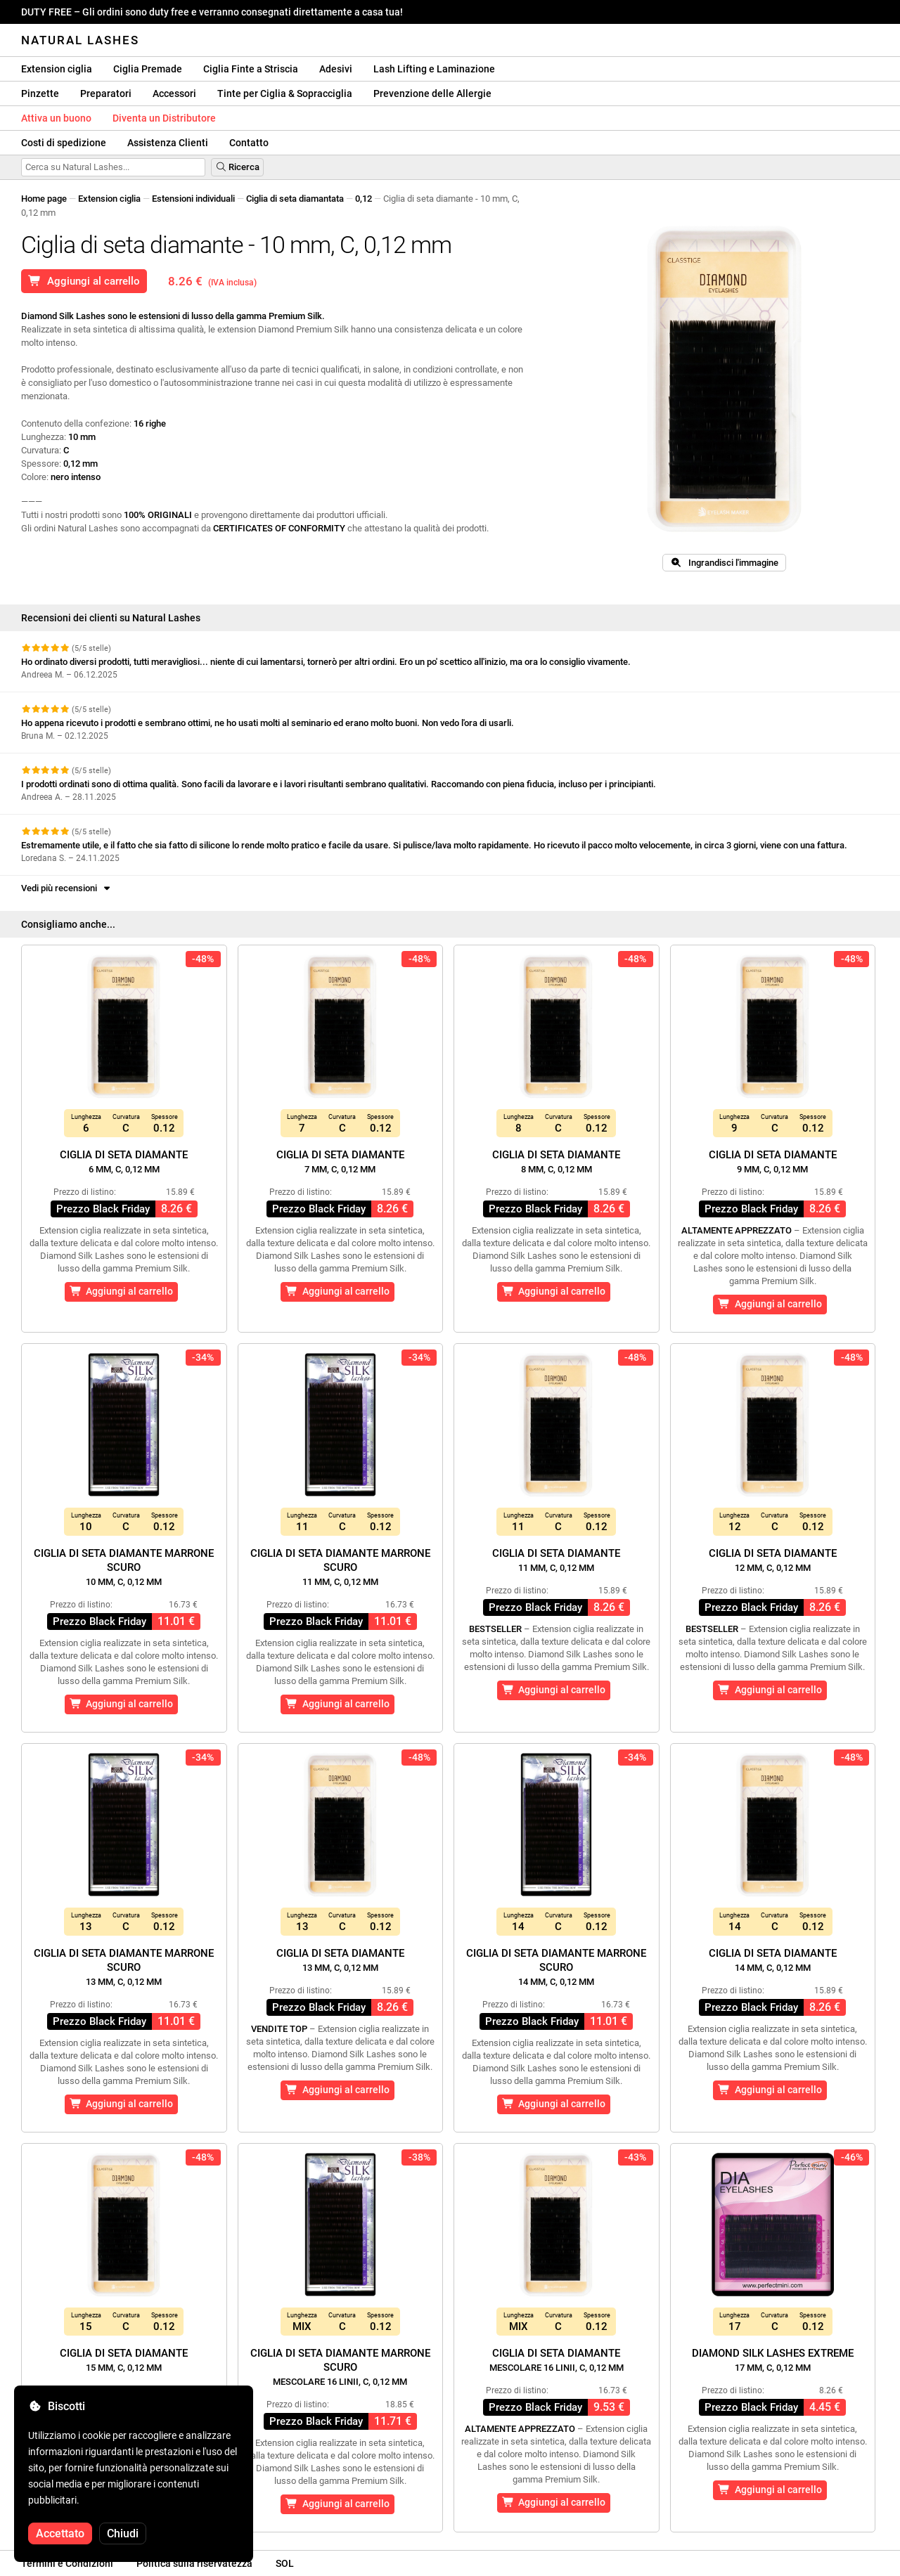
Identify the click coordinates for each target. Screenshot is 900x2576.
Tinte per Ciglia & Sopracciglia (284, 93)
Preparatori (105, 93)
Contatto (249, 142)
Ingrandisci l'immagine (724, 562)
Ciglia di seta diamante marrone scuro (124, 1567)
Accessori (174, 93)
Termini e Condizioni (67, 2563)
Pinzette (40, 93)
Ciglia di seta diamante (124, 1161)
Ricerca (237, 167)
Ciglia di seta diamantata (295, 198)
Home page (44, 198)
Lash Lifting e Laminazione (434, 69)
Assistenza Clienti (167, 142)
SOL (285, 2563)
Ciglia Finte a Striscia (250, 69)
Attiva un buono (56, 118)
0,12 (363, 198)
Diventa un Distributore (164, 118)
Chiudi (123, 2533)
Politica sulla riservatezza (194, 2563)
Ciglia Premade (147, 69)
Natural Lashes (80, 40)
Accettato (60, 2533)
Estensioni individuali (193, 198)
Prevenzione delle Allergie (432, 93)
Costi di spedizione (63, 142)
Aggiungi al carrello (84, 281)
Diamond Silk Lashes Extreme (773, 2360)
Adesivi (335, 69)
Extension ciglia (56, 69)
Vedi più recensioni (66, 888)
